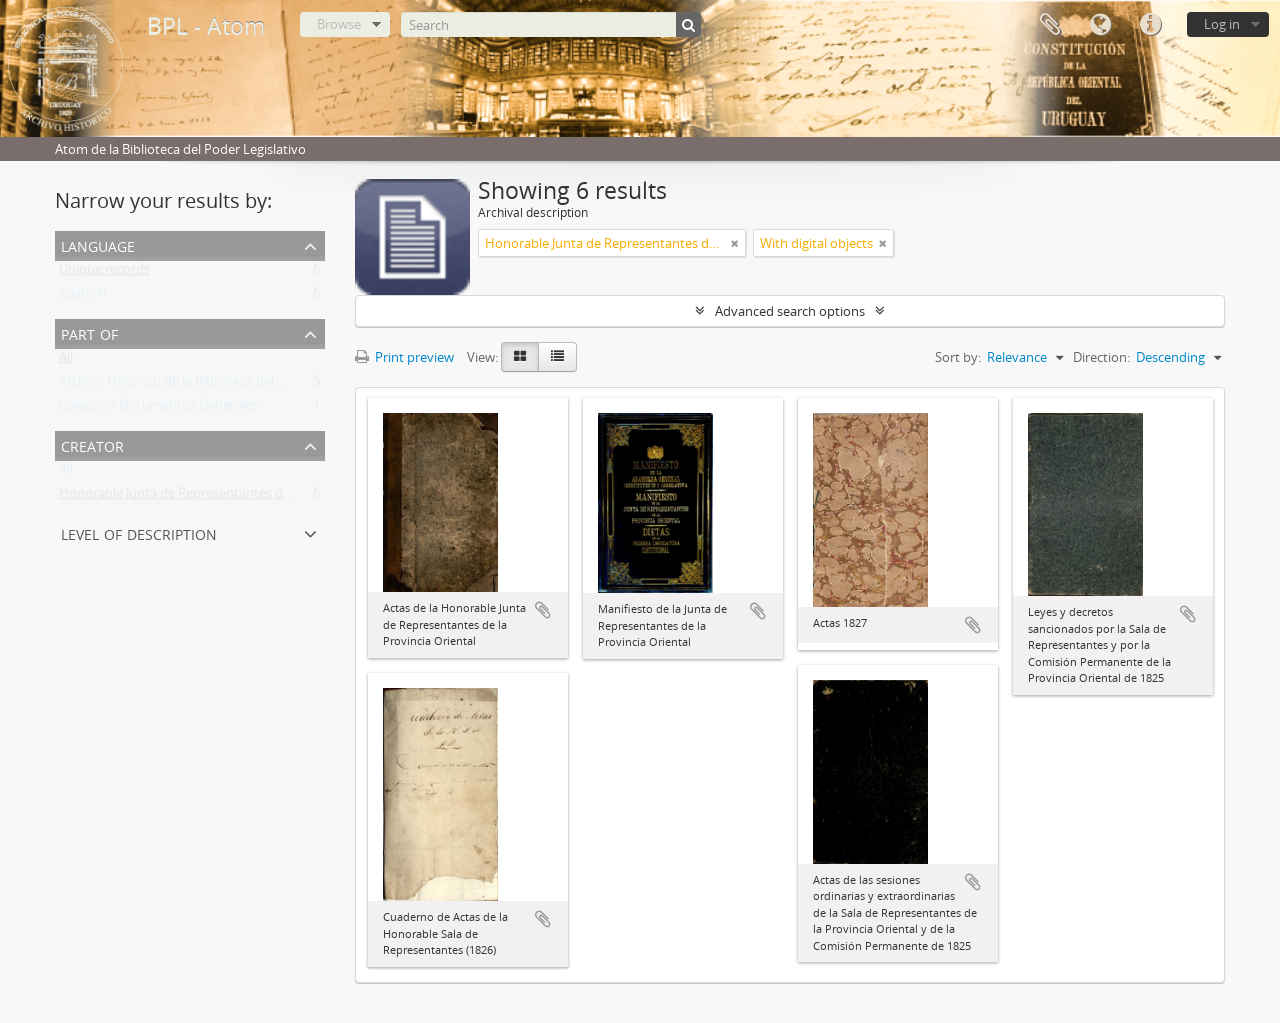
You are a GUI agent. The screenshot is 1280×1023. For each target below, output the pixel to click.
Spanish (82, 297)
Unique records (104, 273)
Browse (339, 24)
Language (1100, 25)
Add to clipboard (543, 610)
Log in (1222, 24)
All (66, 361)
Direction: (1101, 357)
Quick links (1150, 25)
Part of (89, 332)
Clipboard (1050, 25)
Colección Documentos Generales (158, 409)
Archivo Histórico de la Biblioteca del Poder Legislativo (219, 385)
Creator (92, 444)
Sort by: (958, 357)
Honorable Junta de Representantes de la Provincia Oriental (235, 497)
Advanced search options (790, 311)
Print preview (404, 357)
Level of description (139, 532)
